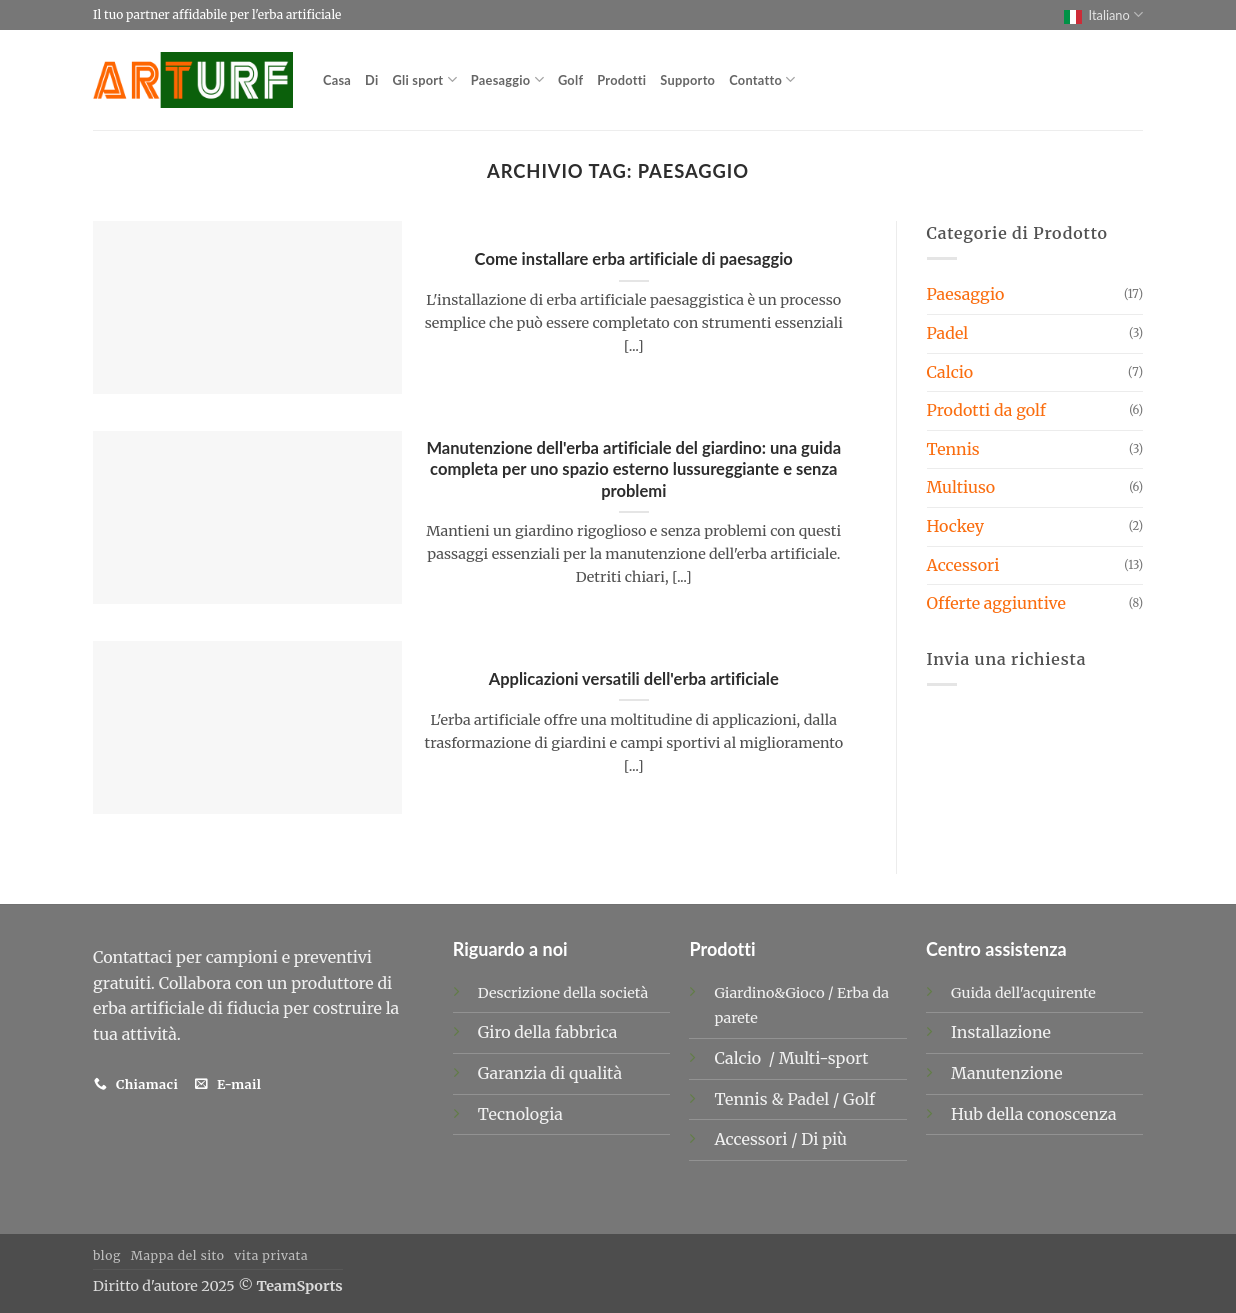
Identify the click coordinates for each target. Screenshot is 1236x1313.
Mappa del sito (178, 1255)
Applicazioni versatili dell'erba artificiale (634, 679)
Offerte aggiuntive (996, 603)
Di (371, 80)
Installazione (1001, 1032)
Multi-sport (826, 1058)
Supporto (687, 80)
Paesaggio (507, 79)
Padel (948, 333)
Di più (824, 1139)
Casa (337, 80)
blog (107, 1255)
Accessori (963, 565)
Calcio (950, 372)
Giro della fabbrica (548, 1032)
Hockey (956, 526)
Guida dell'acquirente (1023, 993)
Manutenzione (1006, 1073)
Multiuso (961, 487)
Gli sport (425, 79)
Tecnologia (520, 1114)
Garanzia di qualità (550, 1073)
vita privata (271, 1255)
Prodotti (621, 80)
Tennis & (750, 1099)
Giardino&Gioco (769, 993)
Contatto (762, 79)
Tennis (953, 449)
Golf (570, 80)
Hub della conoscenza (1034, 1114)
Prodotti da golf (986, 410)
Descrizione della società (563, 993)
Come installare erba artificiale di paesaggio (634, 259)
